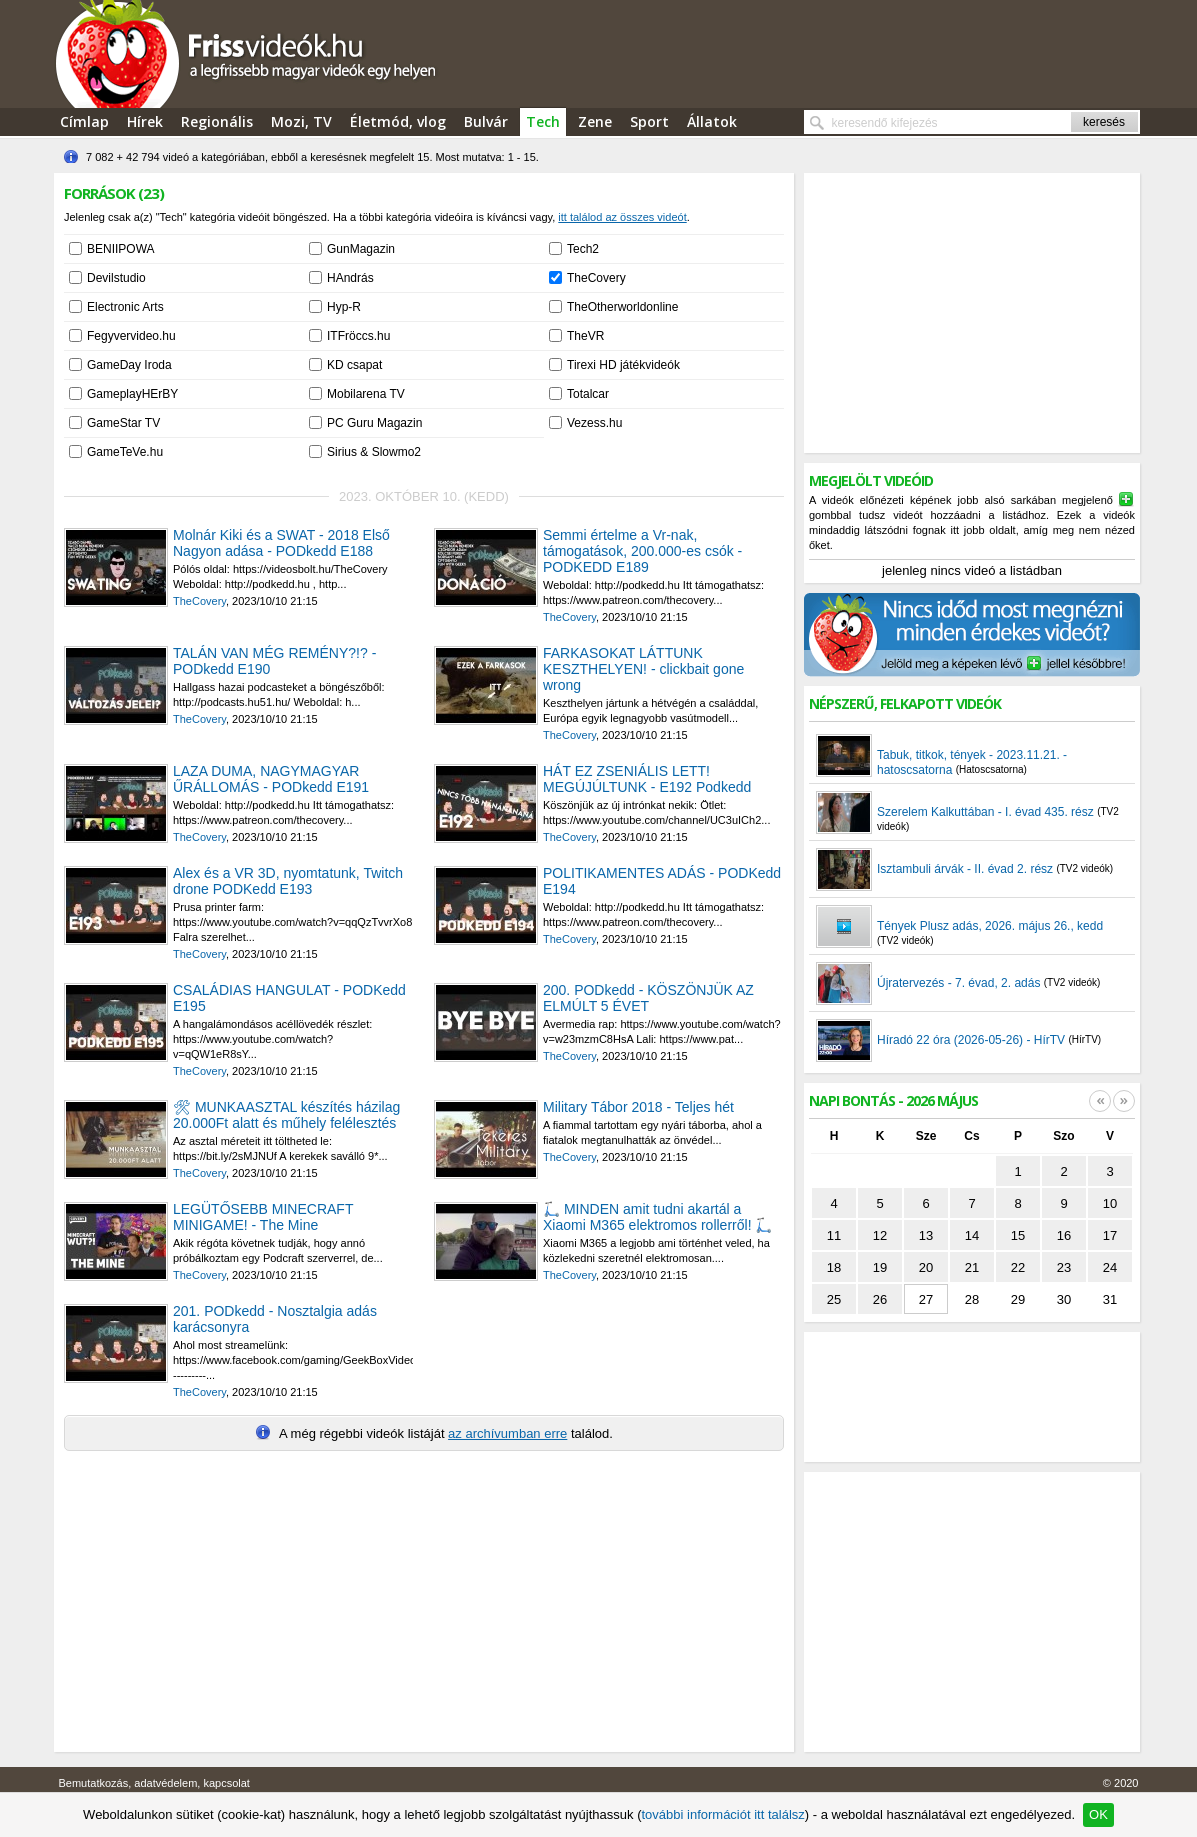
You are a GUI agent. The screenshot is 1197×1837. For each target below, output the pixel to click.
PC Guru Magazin (374, 423)
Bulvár (486, 121)
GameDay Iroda (129, 365)
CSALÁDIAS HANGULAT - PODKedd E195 (289, 998)
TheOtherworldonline (622, 307)
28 (972, 1299)
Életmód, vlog (398, 121)
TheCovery (596, 278)
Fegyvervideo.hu (131, 336)
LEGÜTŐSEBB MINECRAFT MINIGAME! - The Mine (263, 1217)
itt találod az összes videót (622, 217)
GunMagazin (361, 249)
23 (1064, 1267)
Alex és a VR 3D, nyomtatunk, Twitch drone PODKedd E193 (288, 881)
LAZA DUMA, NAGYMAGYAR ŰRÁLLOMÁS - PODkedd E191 (271, 779)
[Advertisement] (972, 313)
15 (1018, 1235)
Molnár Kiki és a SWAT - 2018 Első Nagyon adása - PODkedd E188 (281, 543)
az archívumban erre (507, 1433)
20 (926, 1267)
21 (972, 1267)
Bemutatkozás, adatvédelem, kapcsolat (154, 1783)
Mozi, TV (301, 121)
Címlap (84, 121)
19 (880, 1267)
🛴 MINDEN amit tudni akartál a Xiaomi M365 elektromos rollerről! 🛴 (657, 1217)
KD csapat (354, 365)
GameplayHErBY (132, 394)
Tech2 (583, 249)
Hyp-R (344, 307)
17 (1110, 1235)
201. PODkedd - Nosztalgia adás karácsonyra (275, 1319)
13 (926, 1235)
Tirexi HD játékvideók (623, 365)
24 (1110, 1267)
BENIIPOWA (121, 249)
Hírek (145, 121)
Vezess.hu (594, 423)
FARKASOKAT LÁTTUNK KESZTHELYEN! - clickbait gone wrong (643, 669)
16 (1064, 1235)
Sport (649, 121)
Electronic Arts (125, 307)
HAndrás (350, 278)
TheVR (585, 336)
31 (1110, 1299)
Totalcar (588, 394)
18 (834, 1267)
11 (834, 1235)
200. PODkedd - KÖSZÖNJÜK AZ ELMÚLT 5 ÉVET (648, 998)
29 (1018, 1299)
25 (834, 1299)
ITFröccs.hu (358, 336)
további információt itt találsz (722, 1814)
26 (880, 1299)
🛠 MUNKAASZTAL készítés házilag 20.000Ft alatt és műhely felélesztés (286, 1115)
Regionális (217, 121)
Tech (543, 121)
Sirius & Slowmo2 (374, 452)
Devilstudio (116, 278)
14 (972, 1235)
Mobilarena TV (366, 394)
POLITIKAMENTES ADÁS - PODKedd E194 (662, 881)
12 (880, 1235)
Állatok (712, 121)
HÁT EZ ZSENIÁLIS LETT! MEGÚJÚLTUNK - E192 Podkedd (647, 779)
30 (1064, 1299)
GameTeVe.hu (125, 452)
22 (1018, 1267)
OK (1098, 1814)
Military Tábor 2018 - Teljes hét (638, 1107)
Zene (595, 121)
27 (926, 1299)
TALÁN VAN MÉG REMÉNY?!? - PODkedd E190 (274, 661)
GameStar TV (123, 423)
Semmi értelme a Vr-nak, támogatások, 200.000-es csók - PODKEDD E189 (642, 551)
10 (1110, 1203)
